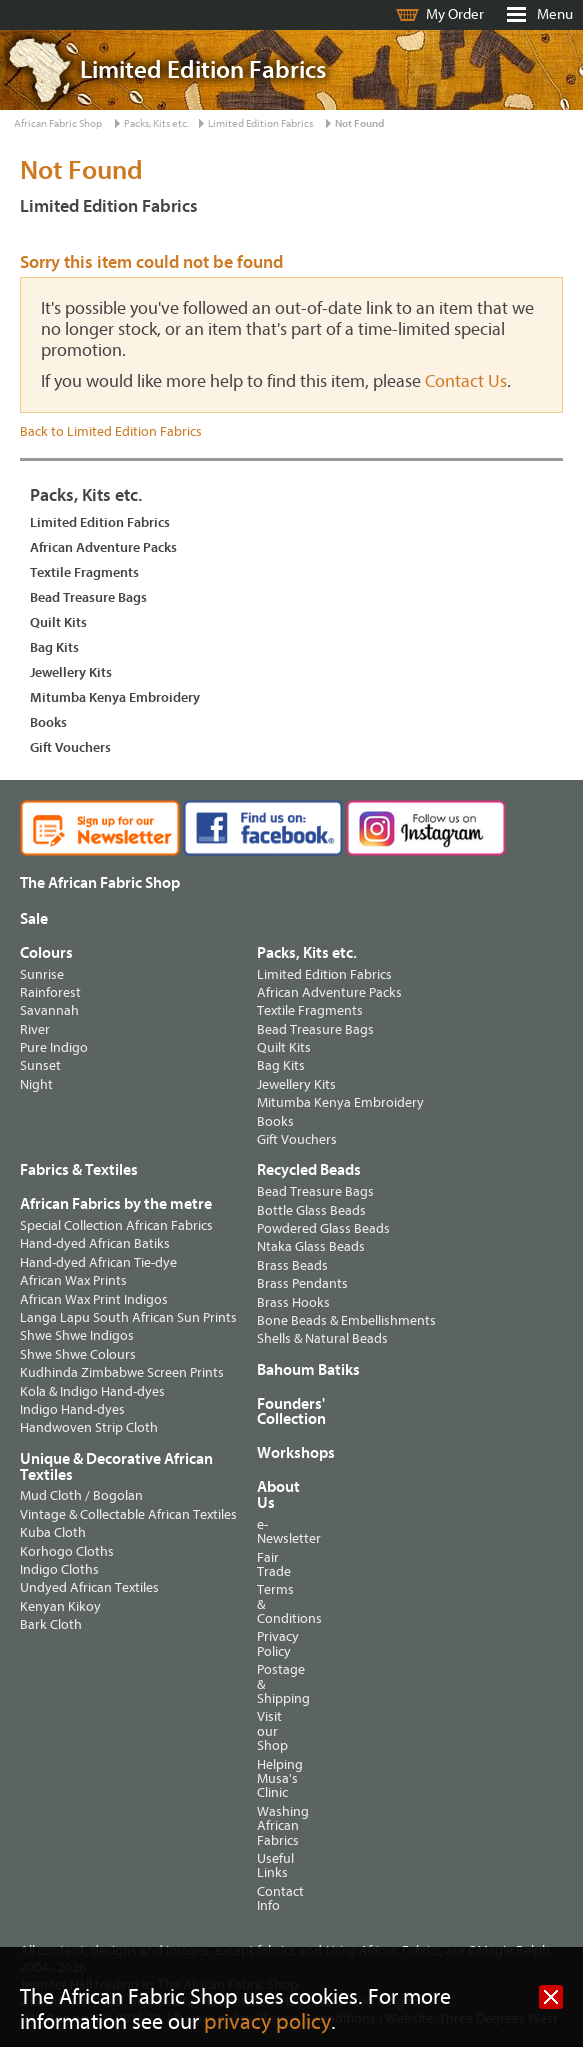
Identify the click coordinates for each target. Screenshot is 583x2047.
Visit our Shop (264, 1731)
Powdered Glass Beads (323, 1228)
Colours (46, 953)
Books (48, 722)
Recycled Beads (309, 1170)
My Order (455, 14)
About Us (264, 1495)
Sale (34, 919)
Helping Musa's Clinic (264, 1779)
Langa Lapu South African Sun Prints (128, 1317)
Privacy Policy (264, 1643)
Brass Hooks (293, 1302)
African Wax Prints (73, 1280)
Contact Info (264, 1898)
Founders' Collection (291, 1412)
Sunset (40, 1065)
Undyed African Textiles (89, 1587)
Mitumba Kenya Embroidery (115, 697)
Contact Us (466, 381)
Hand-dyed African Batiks (95, 1243)
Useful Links (264, 1865)
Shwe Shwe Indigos (77, 1335)
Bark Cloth (51, 1624)
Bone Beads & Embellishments (346, 1320)
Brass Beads (292, 1265)
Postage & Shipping (264, 1684)
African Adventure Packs (103, 547)
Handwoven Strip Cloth (89, 1427)
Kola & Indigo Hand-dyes (92, 1391)
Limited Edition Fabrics (260, 123)
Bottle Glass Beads (311, 1210)
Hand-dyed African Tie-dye (98, 1262)
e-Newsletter (264, 1531)
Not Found (359, 123)
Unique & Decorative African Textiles (116, 1467)
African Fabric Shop (58, 123)
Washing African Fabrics (264, 1826)
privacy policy (267, 2022)
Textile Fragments (84, 572)
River (35, 1029)
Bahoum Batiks (308, 1370)
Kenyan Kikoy (60, 1606)
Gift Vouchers (70, 747)
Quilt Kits (58, 622)
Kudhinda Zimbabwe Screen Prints (122, 1372)
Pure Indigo (54, 1047)
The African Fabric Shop (100, 883)
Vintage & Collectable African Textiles (128, 1514)
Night (36, 1084)
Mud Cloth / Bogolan (81, 1495)
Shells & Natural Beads (322, 1338)
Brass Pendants (302, 1283)
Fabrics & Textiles (79, 1170)
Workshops (274, 1453)
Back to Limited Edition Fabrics (111, 431)
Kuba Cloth (53, 1532)
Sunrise (42, 974)
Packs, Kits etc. (156, 123)
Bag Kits (54, 647)
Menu (555, 14)
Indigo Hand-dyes (72, 1409)
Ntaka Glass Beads (311, 1246)
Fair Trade (264, 1564)
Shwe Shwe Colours (78, 1354)
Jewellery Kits (71, 672)
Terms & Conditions (264, 1604)
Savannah (49, 1010)
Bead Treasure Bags (88, 597)
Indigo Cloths (59, 1569)
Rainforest (50, 992)
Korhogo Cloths (67, 1551)
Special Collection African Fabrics (116, 1225)
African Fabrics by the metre (116, 1204)
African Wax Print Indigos (94, 1299)
